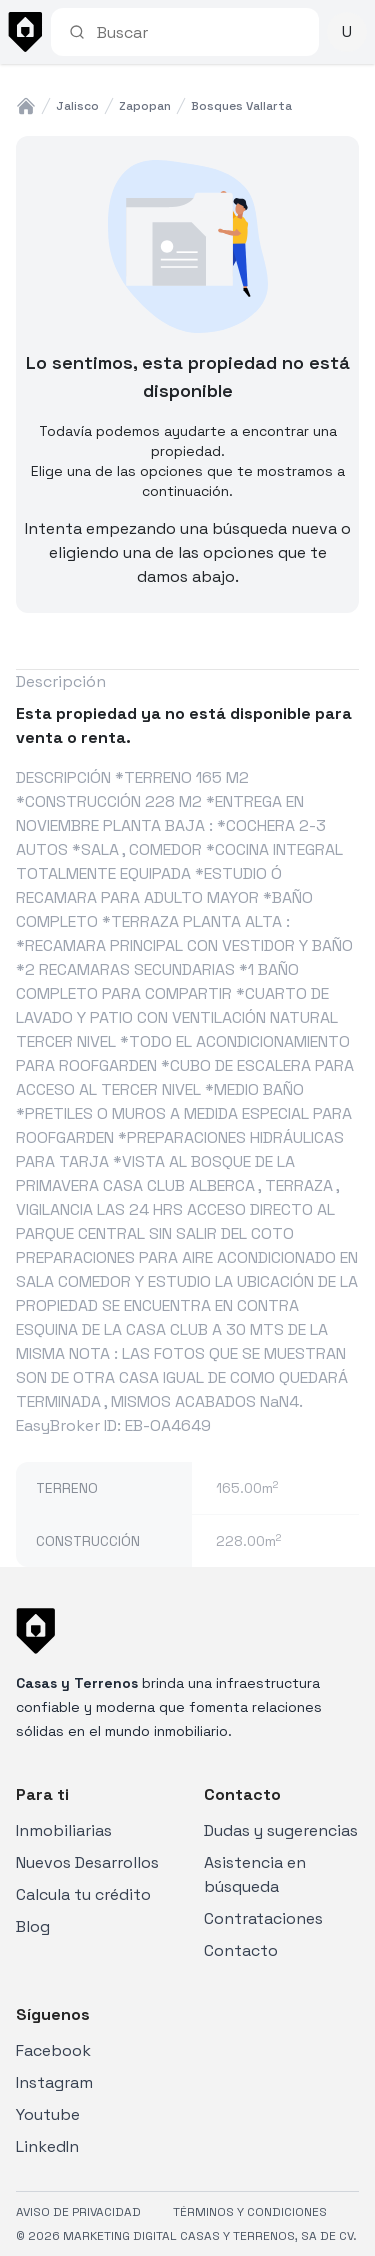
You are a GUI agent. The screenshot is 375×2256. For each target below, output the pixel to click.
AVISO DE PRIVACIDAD (78, 2212)
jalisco (77, 106)
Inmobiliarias (64, 1830)
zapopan (145, 106)
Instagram (54, 2082)
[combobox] (199, 32)
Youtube (48, 2114)
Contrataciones (263, 1918)
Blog (33, 1926)
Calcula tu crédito (83, 1894)
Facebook (53, 2050)
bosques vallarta (241, 106)
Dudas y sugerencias (281, 1830)
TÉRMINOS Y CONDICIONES (250, 2212)
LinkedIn (47, 2146)
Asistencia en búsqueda (255, 1874)
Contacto (241, 1950)
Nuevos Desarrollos (87, 1862)
